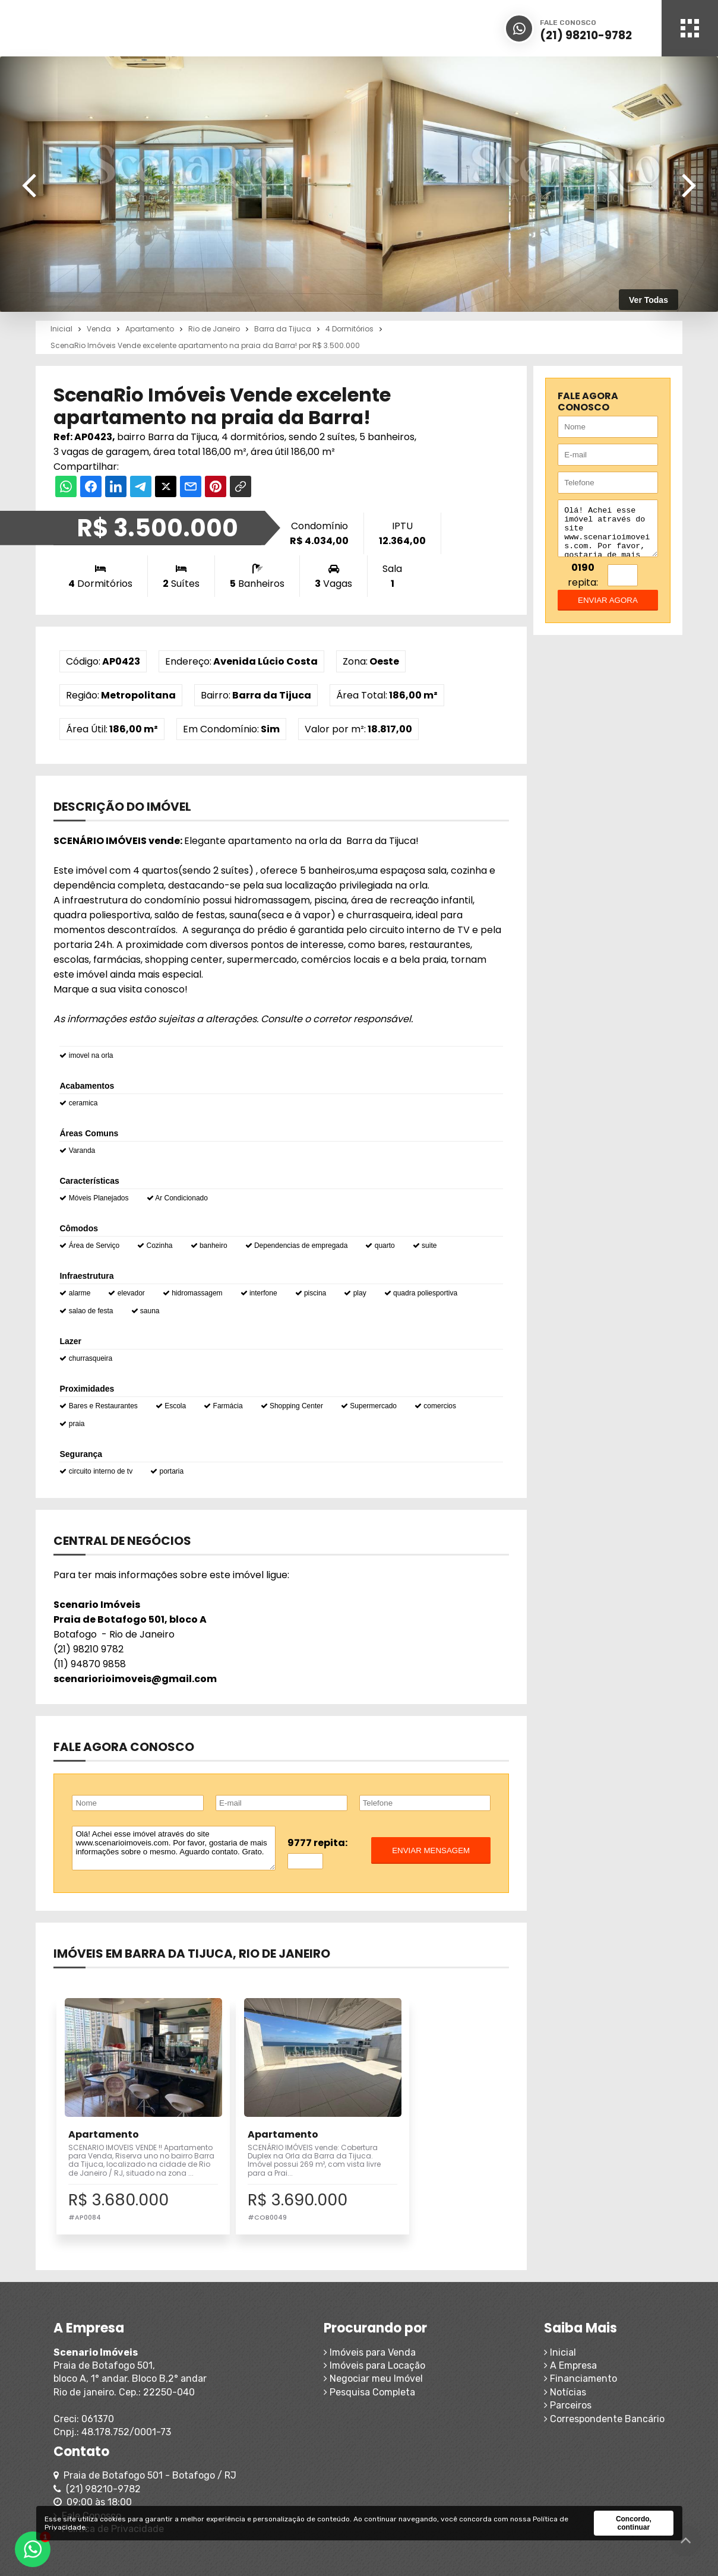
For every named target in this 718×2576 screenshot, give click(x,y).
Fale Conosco (559, 2422)
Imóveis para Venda (275, 2369)
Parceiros (392, 2422)
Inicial (384, 2369)
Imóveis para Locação (280, 2382)
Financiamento (404, 2395)
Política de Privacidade (580, 2435)
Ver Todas (648, 300)
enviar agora (608, 609)
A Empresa (394, 2382)
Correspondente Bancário (428, 2435)
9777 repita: (317, 1843)
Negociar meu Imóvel (278, 2395)
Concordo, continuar (633, 2523)
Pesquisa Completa (275, 2409)
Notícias (389, 2409)
